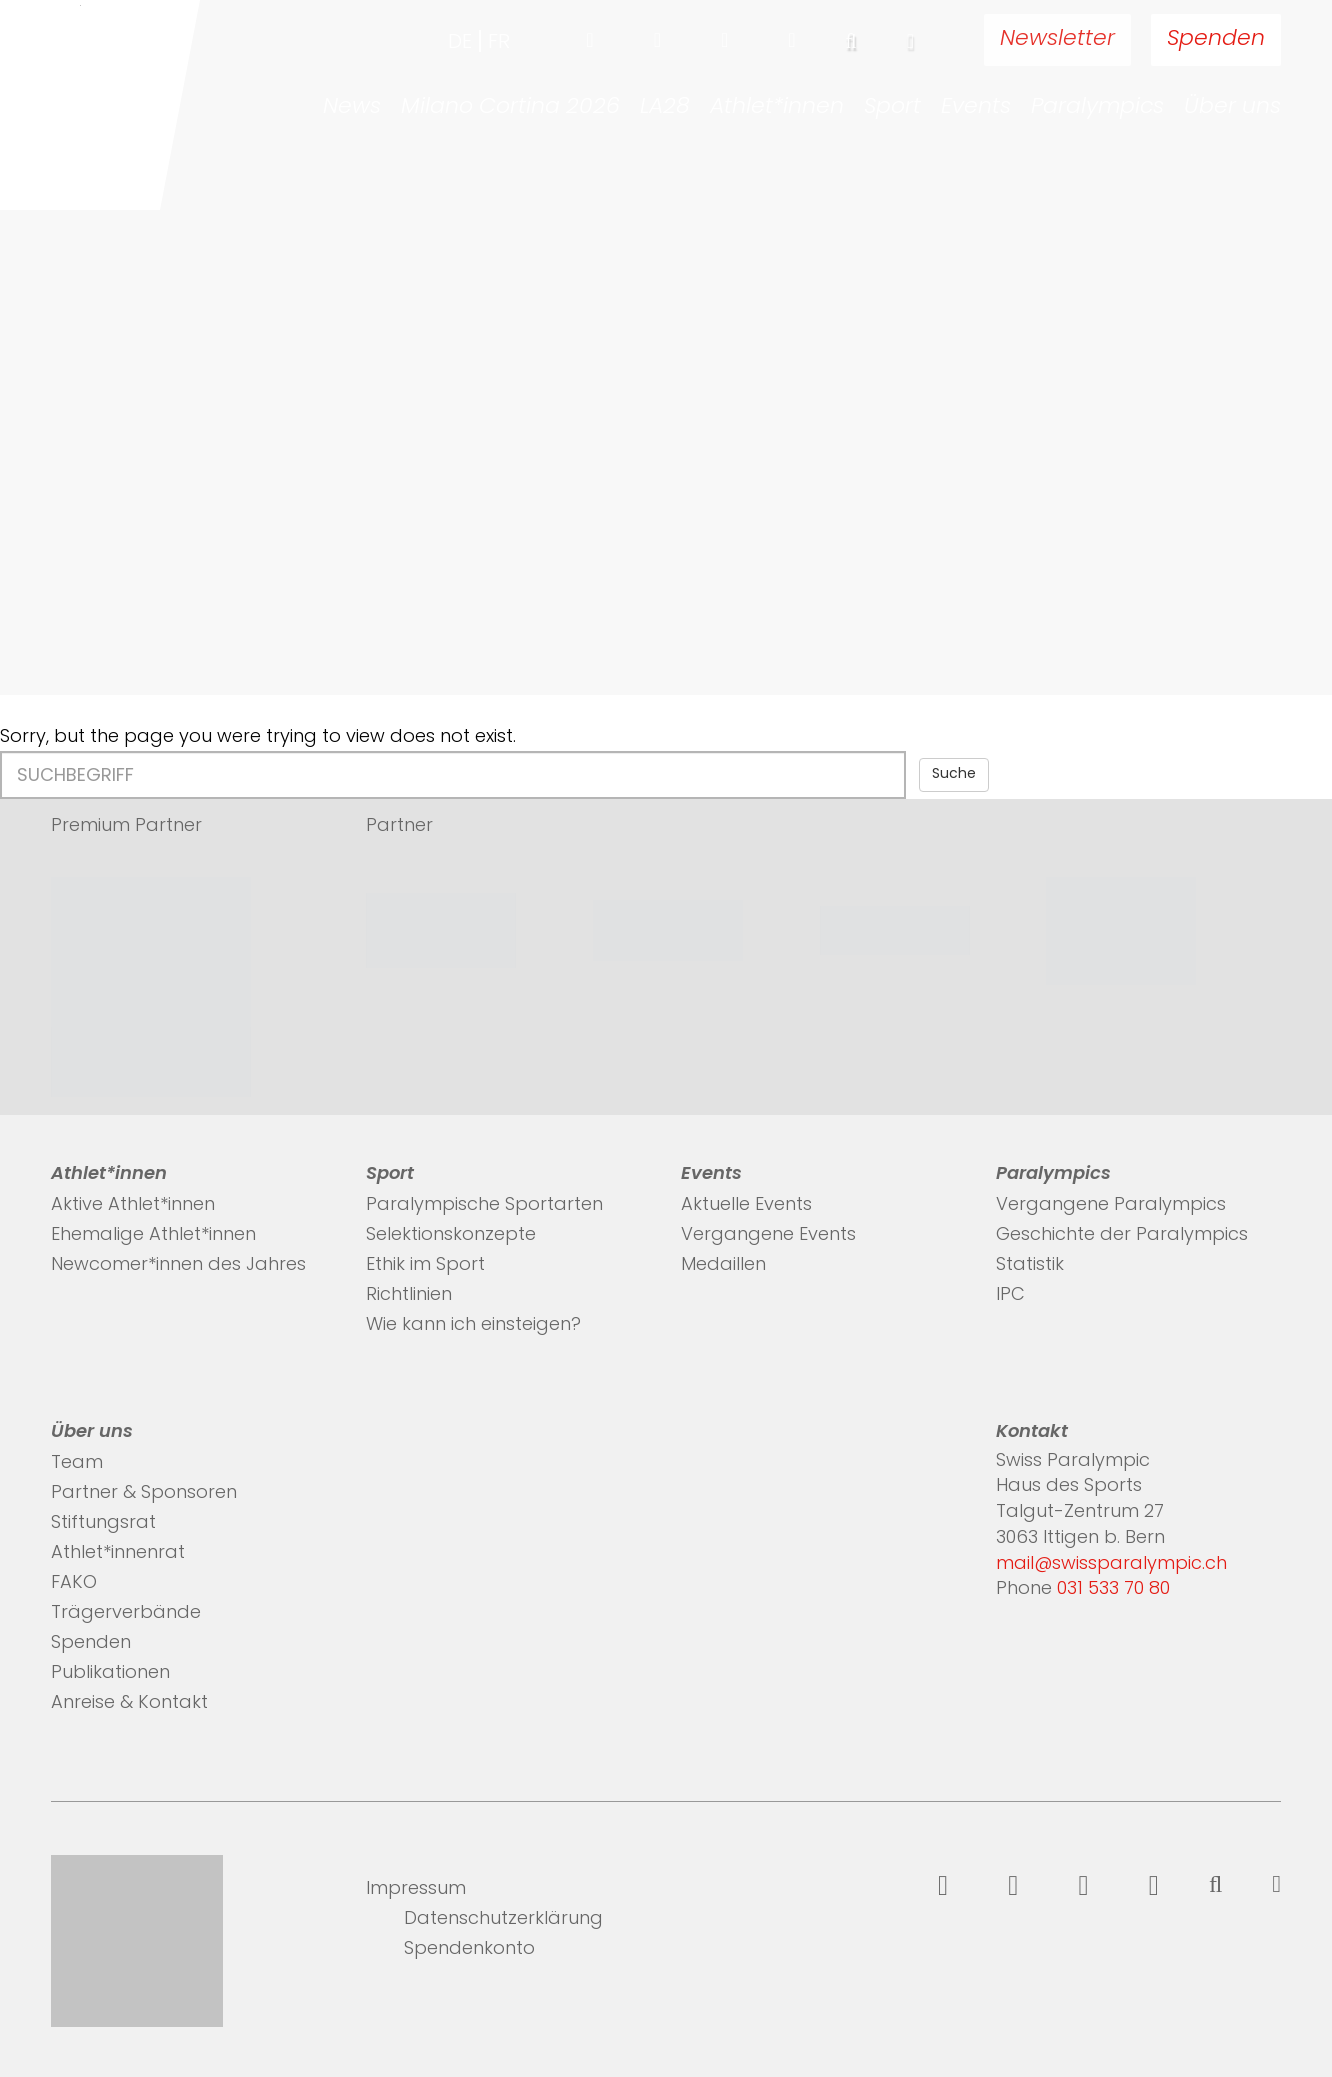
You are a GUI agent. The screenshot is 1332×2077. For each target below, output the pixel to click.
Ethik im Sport (425, 1265)
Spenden (1216, 39)
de (460, 43)
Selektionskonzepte (451, 1235)
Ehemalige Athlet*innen (153, 1235)
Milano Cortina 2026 (510, 108)
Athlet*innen (777, 108)
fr (499, 43)
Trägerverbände (126, 1613)
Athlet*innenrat (118, 1553)
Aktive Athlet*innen (133, 1205)
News (352, 108)
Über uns (1232, 108)
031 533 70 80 (1113, 1589)
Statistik (1030, 1265)
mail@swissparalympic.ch (1111, 1564)
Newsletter (1057, 39)
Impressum (416, 1889)
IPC (1010, 1295)
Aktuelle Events (746, 1205)
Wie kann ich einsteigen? (473, 1325)
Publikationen (110, 1673)
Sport (892, 108)
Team (77, 1463)
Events (976, 108)
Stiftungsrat (103, 1523)
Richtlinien (409, 1295)
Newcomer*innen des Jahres (178, 1265)
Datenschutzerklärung (503, 1919)
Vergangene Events (768, 1235)
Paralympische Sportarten (484, 1205)
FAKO (74, 1583)
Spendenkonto (469, 1949)
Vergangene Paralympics (1111, 1205)
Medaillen (723, 1265)
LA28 (665, 108)
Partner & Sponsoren (144, 1493)
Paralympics (1097, 108)
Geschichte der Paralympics (1122, 1235)
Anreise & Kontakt (129, 1703)
